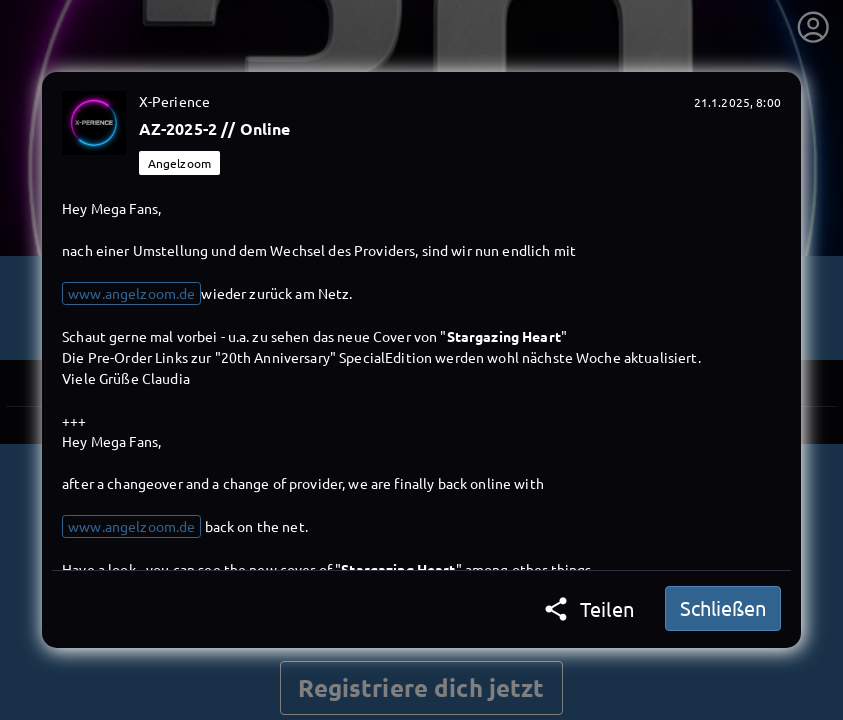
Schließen (723, 607)
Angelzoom (179, 163)
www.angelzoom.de (131, 293)
